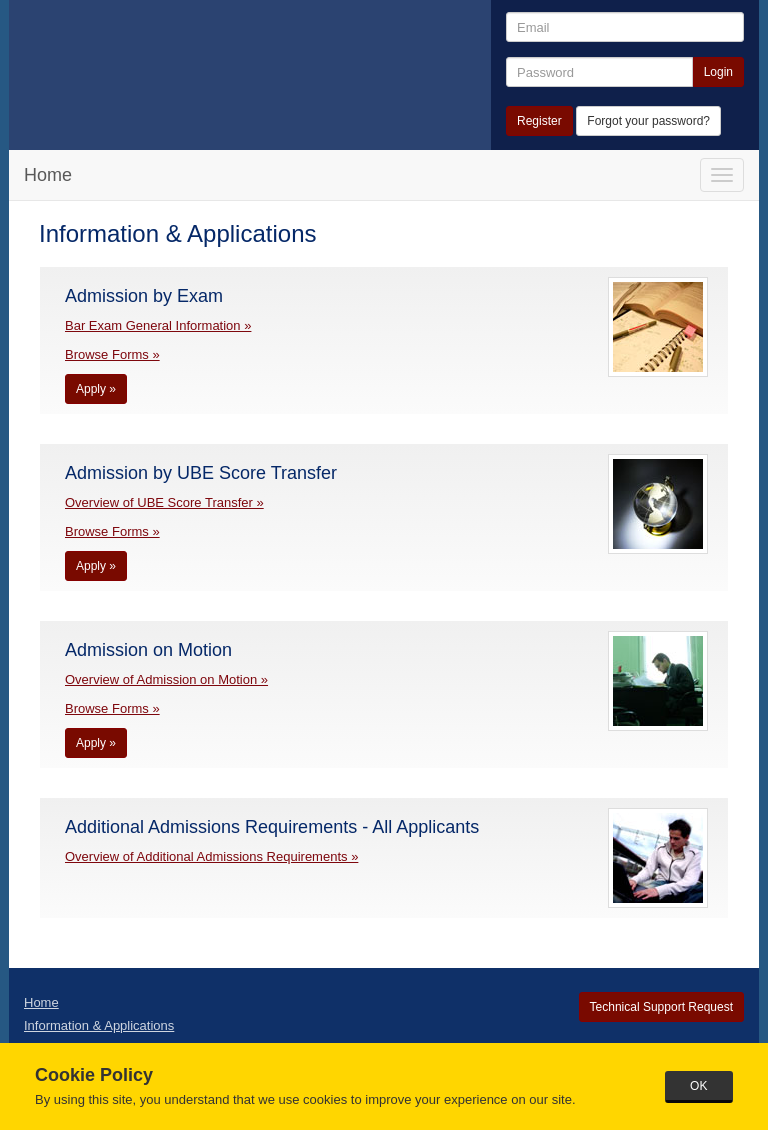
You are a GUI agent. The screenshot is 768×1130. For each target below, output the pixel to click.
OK (698, 1086)
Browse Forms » (112, 354)
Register (539, 121)
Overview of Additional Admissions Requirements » (211, 856)
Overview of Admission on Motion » (166, 679)
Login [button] (718, 72)
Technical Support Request (661, 1007)
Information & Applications (99, 1025)
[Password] (599, 72)
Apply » (96, 389)
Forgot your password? (648, 121)
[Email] (625, 27)
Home (48, 175)
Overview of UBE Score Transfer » (164, 502)
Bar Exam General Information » (158, 325)
